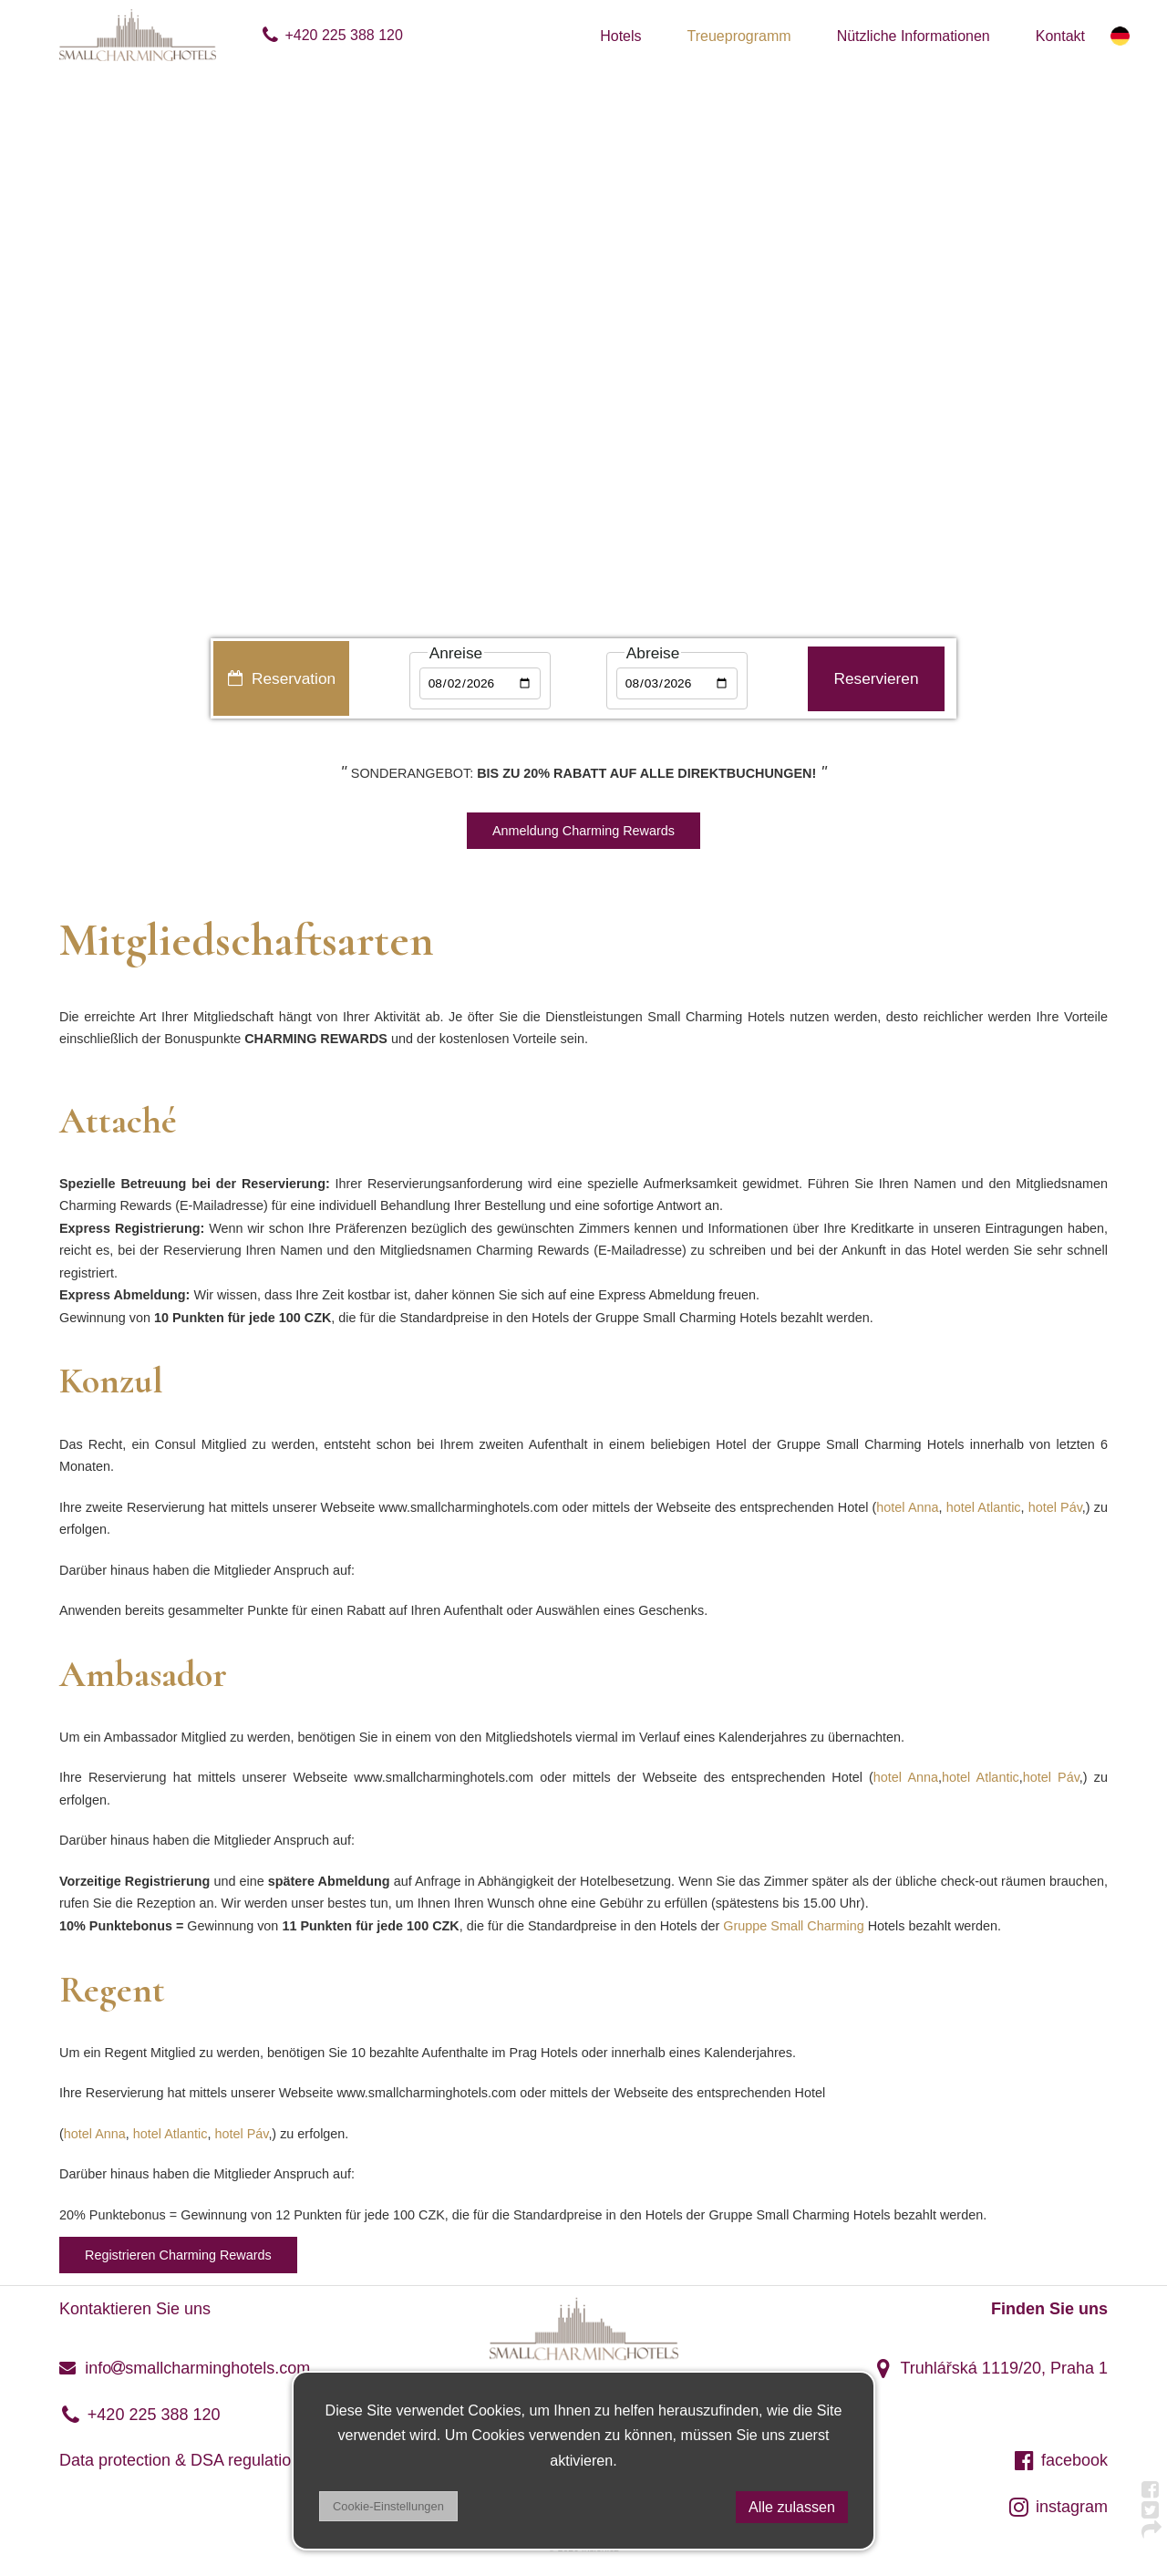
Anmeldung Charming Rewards (583, 830)
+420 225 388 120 (331, 35)
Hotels (620, 36)
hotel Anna (907, 1507)
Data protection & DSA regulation (179, 2460)
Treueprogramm (739, 36)
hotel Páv (1055, 1507)
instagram (1057, 2507)
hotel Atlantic (983, 1507)
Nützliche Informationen (913, 36)
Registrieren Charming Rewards (178, 2255)
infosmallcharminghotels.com (184, 2368)
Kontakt (1060, 36)
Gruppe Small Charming (793, 1926)
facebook (1060, 2460)
